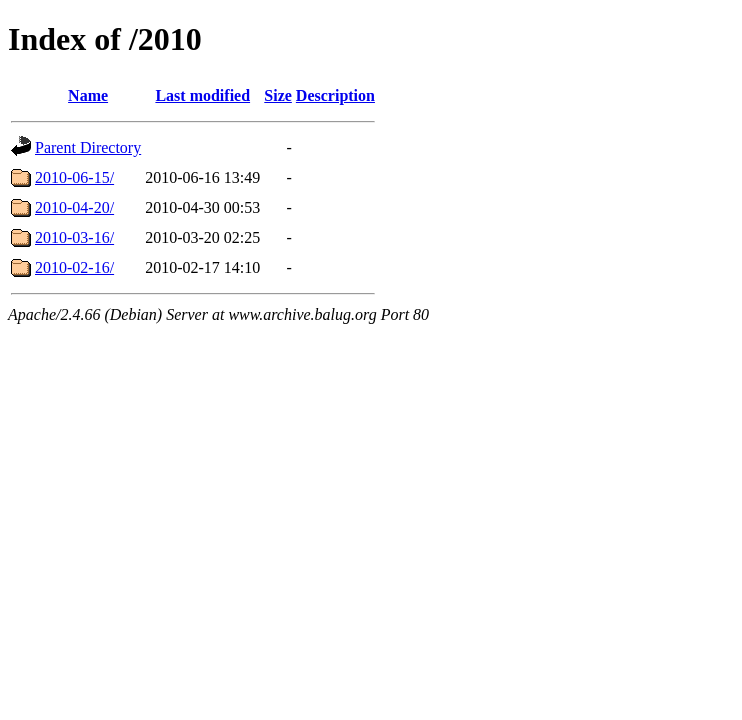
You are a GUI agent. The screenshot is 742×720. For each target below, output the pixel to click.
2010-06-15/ (74, 177)
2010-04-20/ (74, 207)
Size (278, 95)
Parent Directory (88, 147)
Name (88, 95)
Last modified (202, 95)
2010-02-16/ (74, 267)
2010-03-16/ (74, 237)
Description (335, 95)
